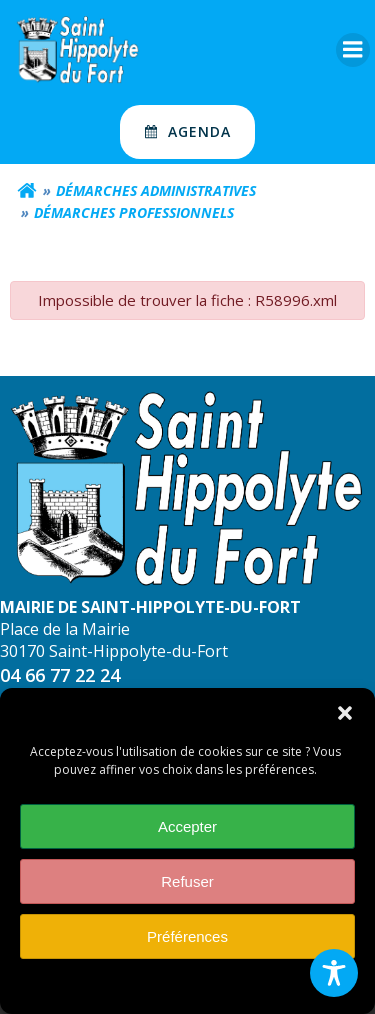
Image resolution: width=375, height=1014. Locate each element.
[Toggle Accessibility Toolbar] (334, 973)
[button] (345, 716)
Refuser (187, 883)
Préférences (187, 938)
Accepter (187, 828)
